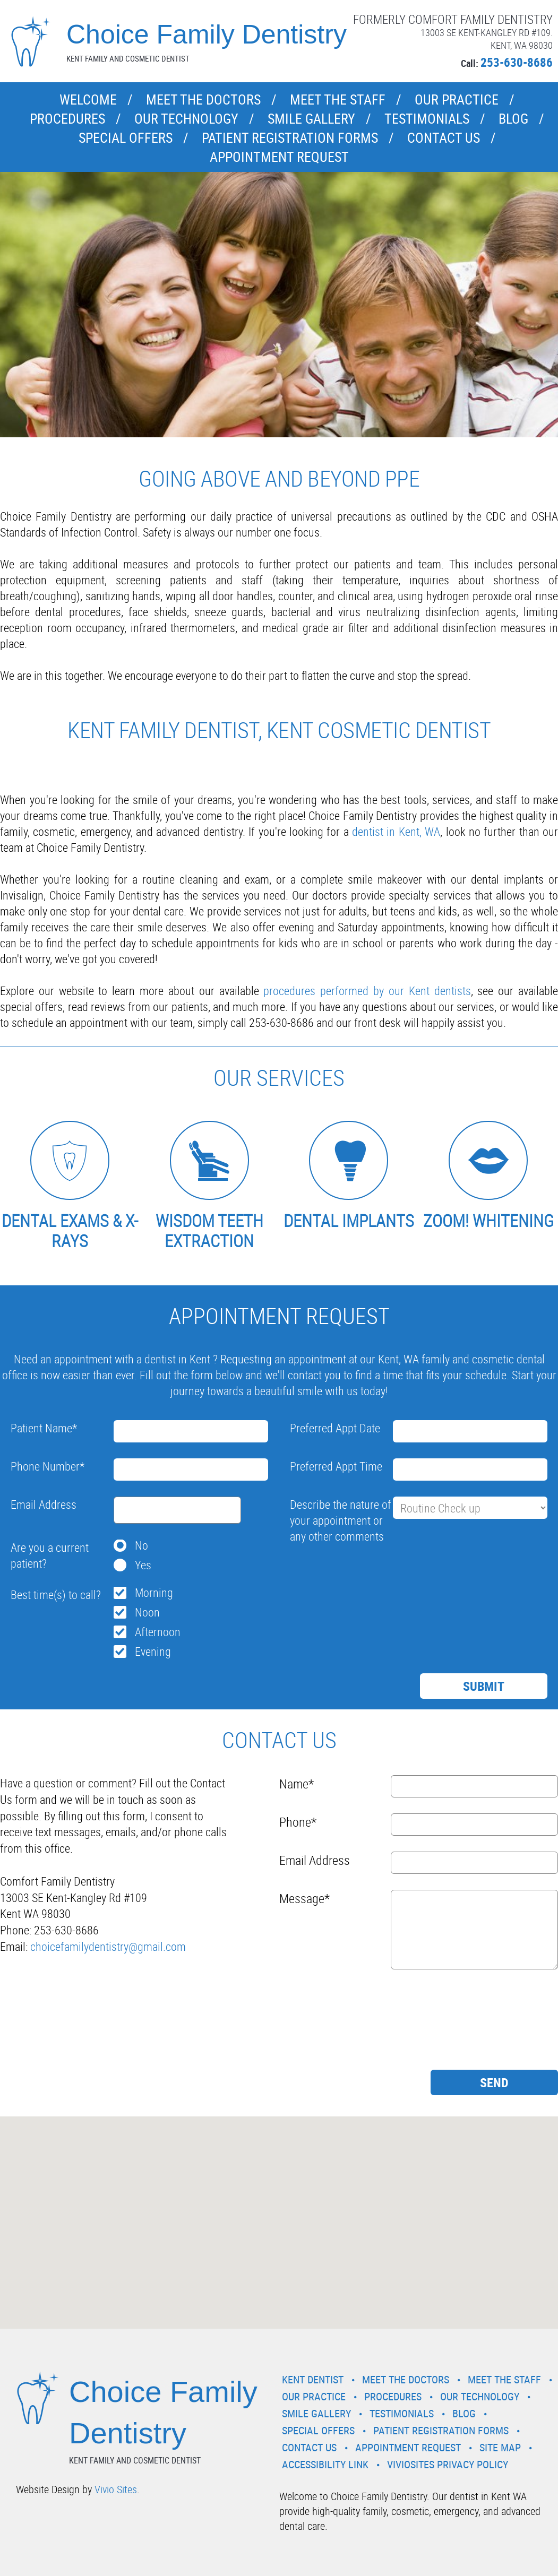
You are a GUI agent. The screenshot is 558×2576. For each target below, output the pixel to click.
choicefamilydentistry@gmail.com (108, 1946)
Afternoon (158, 1631)
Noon (147, 1612)
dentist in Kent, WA (396, 831)
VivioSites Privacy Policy (447, 2464)
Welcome (88, 99)
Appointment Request (279, 157)
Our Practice (457, 99)
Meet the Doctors (203, 99)
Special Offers (126, 137)
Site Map (500, 2447)
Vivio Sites (116, 2489)
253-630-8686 (516, 62)
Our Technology (186, 118)
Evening (153, 1651)
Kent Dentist (313, 2379)
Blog (513, 118)
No (141, 1545)
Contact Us (443, 137)
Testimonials (426, 118)
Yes (143, 1564)
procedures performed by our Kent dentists (366, 990)
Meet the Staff (337, 99)
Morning (154, 1592)
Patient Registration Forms (290, 137)
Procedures (67, 118)
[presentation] (370, 1573)
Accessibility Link (325, 2464)
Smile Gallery (311, 118)
